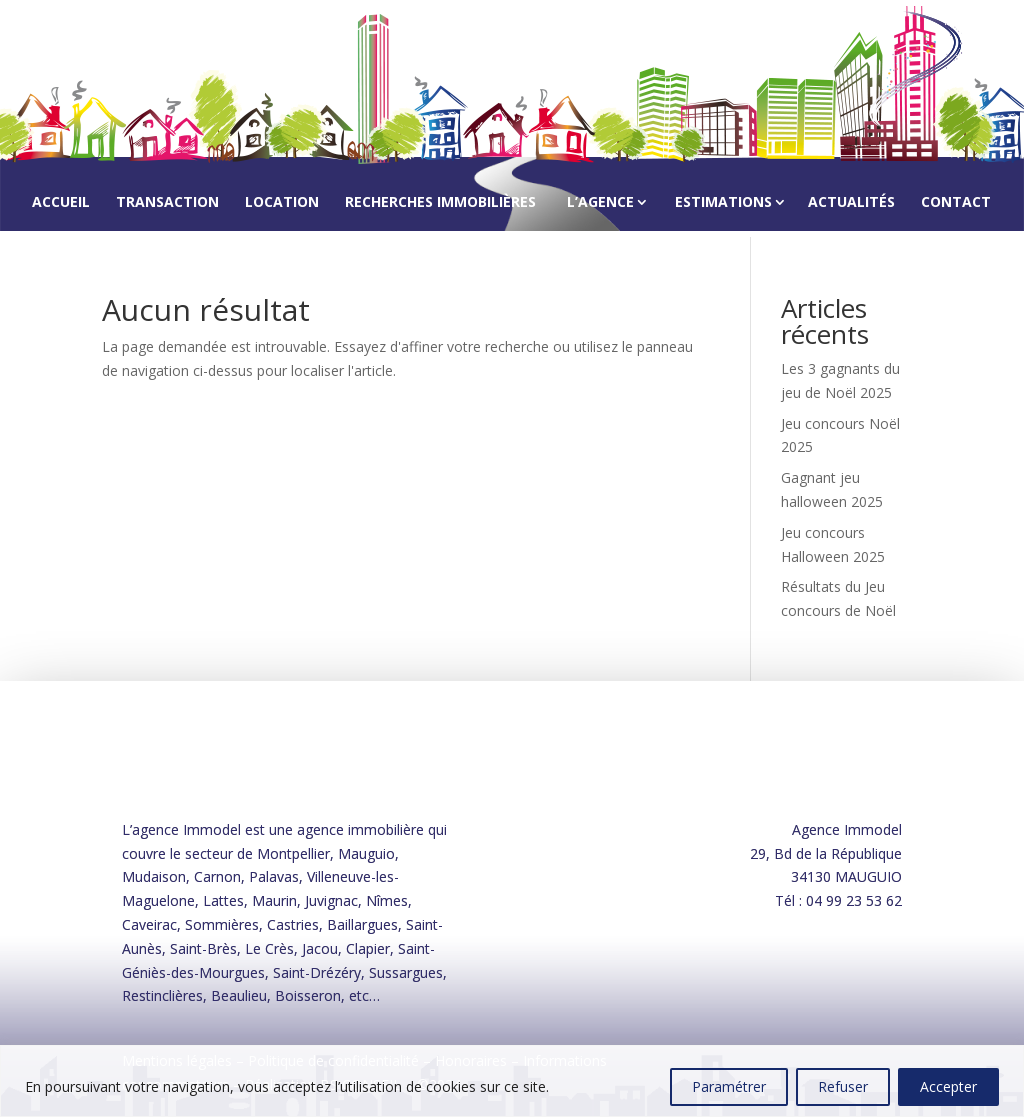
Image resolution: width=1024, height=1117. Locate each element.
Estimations (723, 201)
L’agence (600, 201)
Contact (956, 203)
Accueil (61, 203)
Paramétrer (729, 1086)
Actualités (851, 203)
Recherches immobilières (440, 203)
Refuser (843, 1086)
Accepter (948, 1086)
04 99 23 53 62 (854, 900)
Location (282, 203)
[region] (512, 1081)
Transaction (167, 203)
